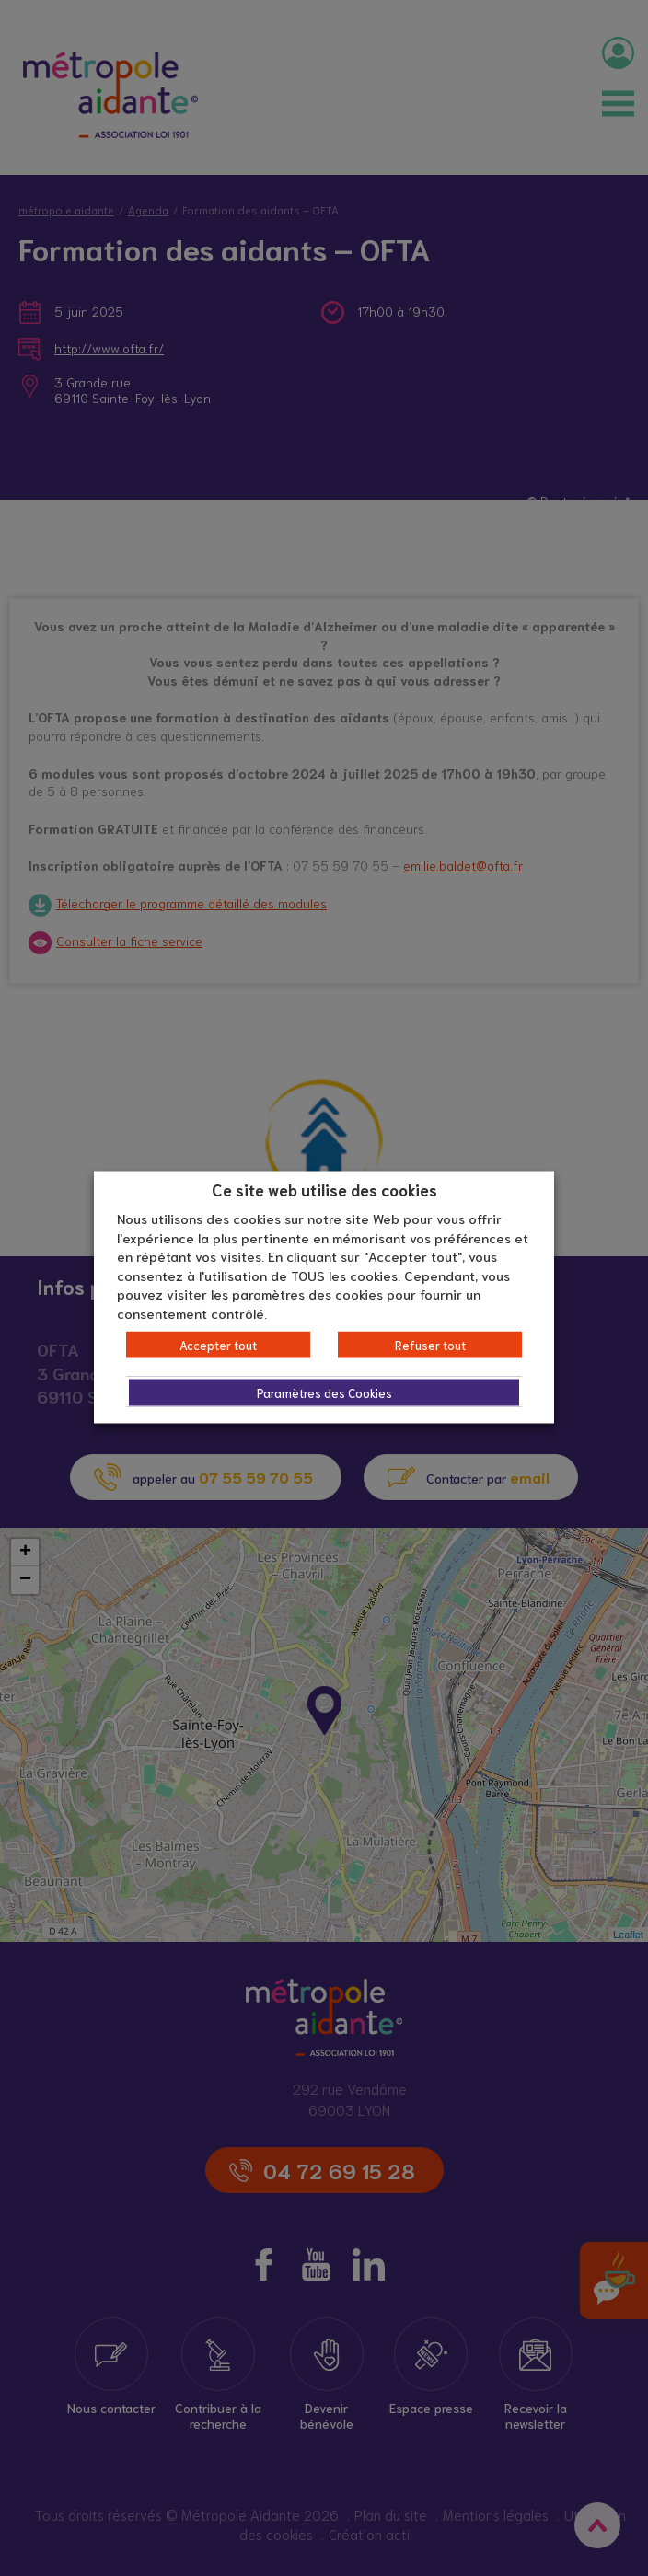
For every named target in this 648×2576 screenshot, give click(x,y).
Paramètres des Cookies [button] (324, 1393)
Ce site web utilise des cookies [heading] (324, 1188)
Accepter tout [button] (218, 1345)
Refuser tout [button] (430, 1345)
